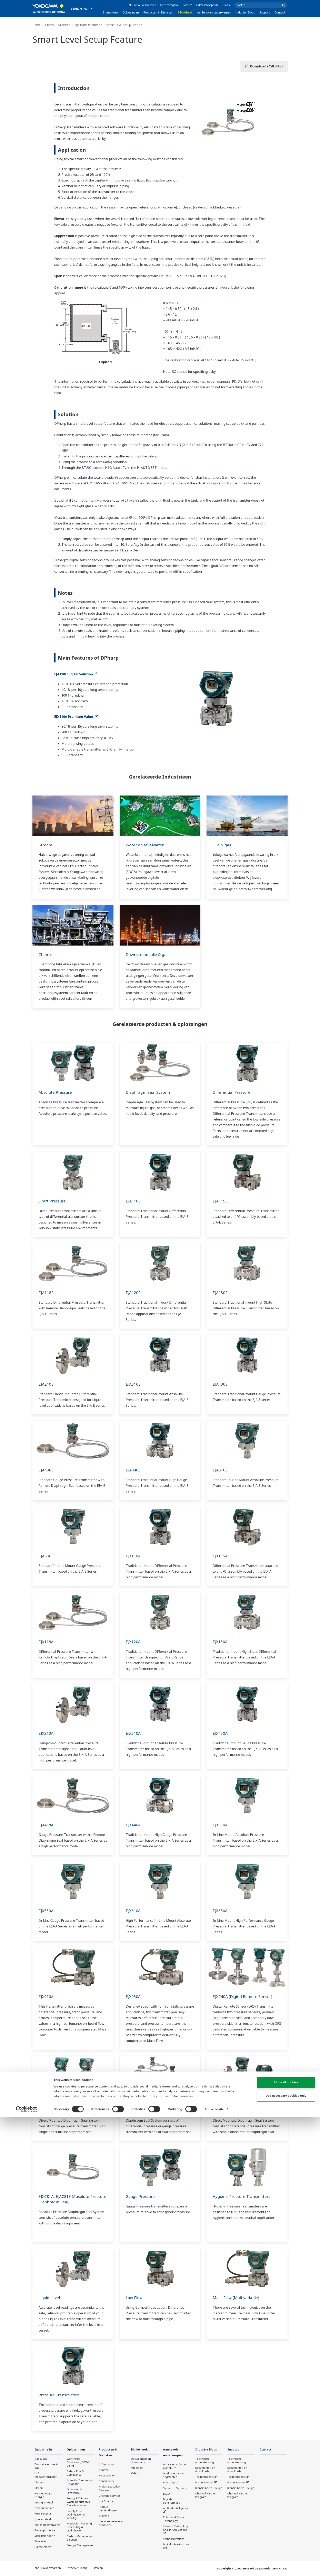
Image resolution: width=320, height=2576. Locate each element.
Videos (135, 2473)
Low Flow (135, 2297)
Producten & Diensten (158, 12)
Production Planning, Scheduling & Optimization (80, 2527)
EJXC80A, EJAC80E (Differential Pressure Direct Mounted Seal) (242, 2107)
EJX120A (133, 1641)
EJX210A (46, 1733)
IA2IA (166, 2494)
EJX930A (133, 1996)
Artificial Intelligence (175, 2508)
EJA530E (46, 1556)
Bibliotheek (185, 12)
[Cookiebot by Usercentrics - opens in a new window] (26, 2568)
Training (104, 2516)
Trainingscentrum (206, 2477)
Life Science (106, 2501)
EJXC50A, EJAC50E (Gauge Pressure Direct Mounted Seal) (72, 2107)
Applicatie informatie (88, 25)
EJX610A (133, 1910)
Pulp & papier (42, 2513)
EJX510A (220, 1825)
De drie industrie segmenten (173, 2475)
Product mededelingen (108, 2508)
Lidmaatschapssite (207, 5)
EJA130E (220, 1292)
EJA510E (220, 1470)
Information (106, 2465)
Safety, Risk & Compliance (75, 2473)
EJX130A (220, 1641)
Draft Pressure (53, 1201)
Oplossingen (130, 12)
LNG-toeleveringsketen (45, 2475)
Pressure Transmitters (60, 2395)
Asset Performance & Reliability (80, 2482)
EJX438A (46, 1825)
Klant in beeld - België (208, 2488)
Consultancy (106, 2481)
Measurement (107, 2476)
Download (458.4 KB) (264, 66)
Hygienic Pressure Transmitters (243, 2196)
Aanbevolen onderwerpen (214, 12)
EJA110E (133, 1201)
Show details (214, 2568)
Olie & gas (222, 845)
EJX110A (133, 1556)
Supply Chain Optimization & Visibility (76, 2514)
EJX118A (46, 1641)
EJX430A (220, 1733)
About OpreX (171, 2483)
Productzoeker (204, 2482)
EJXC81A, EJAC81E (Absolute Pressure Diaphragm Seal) (65, 2199)
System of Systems (175, 2488)
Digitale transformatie (171, 2501)
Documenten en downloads (141, 2460)
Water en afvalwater (145, 845)
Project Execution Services (109, 2488)
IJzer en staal (42, 2519)
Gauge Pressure (141, 2196)
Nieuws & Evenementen (142, 5)
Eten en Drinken (44, 2508)
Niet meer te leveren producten (111, 2523)
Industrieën (110, 12)
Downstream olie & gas (148, 954)
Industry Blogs (245, 12)
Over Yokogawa (169, 5)
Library (49, 25)
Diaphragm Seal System (149, 1092)
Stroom (46, 845)
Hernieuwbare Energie (43, 2495)
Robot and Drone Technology (173, 2519)
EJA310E (133, 1384)
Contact (279, 12)
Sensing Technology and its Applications (176, 2528)
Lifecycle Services (110, 2496)
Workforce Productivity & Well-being (79, 2462)
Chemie (46, 954)
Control (103, 2470)
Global (226, 5)
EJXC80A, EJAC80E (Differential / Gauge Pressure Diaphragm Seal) (158, 2107)
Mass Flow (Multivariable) (237, 2297)
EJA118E (46, 1292)
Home (36, 25)
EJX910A (46, 1996)
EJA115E (220, 1201)
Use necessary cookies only (286, 2554)
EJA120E (133, 1292)
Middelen (64, 25)
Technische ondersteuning (204, 2460)
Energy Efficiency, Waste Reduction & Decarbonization (78, 2502)
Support (264, 12)
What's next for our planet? (175, 2466)
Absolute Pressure (56, 1092)
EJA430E (220, 1384)
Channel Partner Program (205, 2495)
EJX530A (46, 1910)
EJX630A (220, 1910)
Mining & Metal (43, 2502)
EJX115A (220, 1556)
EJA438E (46, 1470)
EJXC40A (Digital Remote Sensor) (244, 1996)
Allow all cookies (286, 2540)
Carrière (187, 5)
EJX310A (133, 1733)
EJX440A (133, 1825)
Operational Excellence (74, 2491)
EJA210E (46, 1384)
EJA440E (133, 1470)
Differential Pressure (233, 1092)
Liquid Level (50, 2297)
